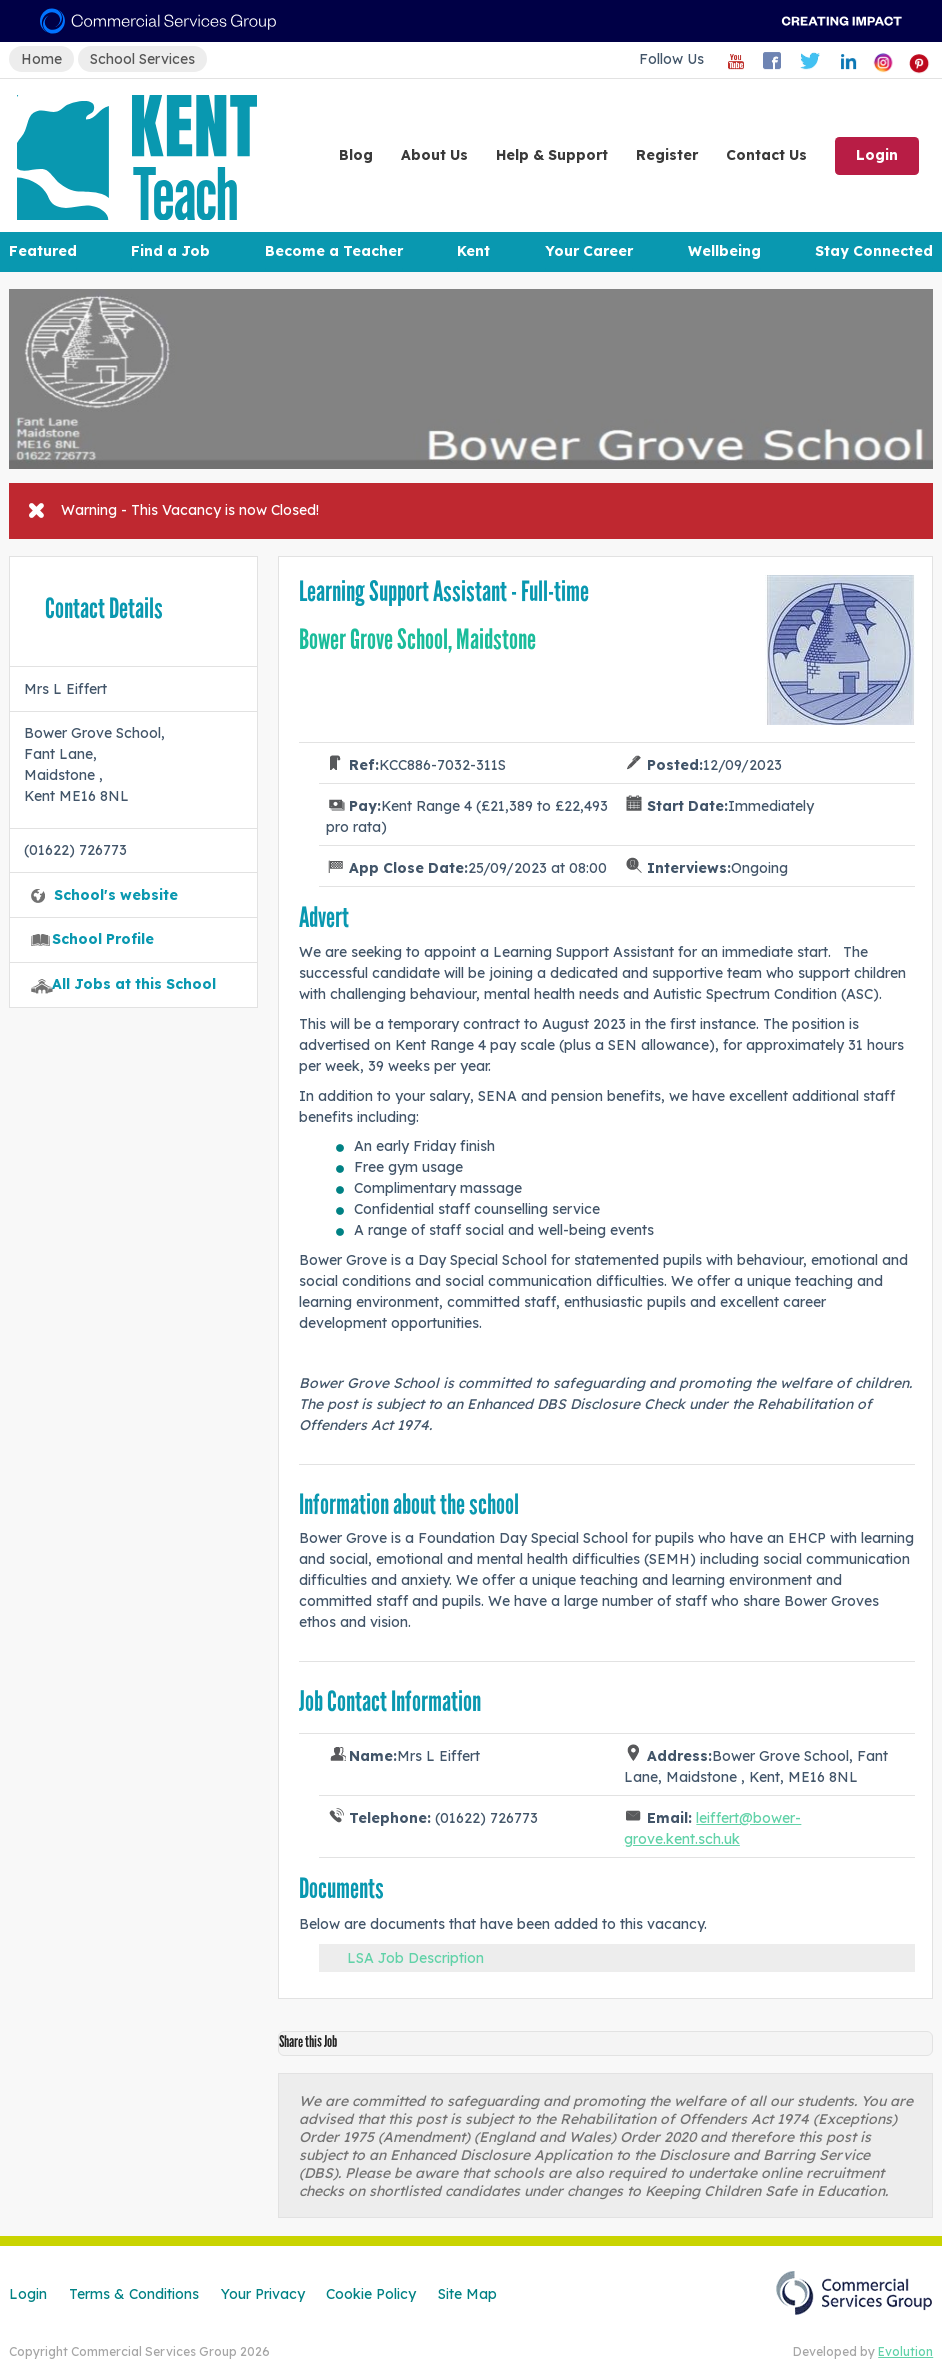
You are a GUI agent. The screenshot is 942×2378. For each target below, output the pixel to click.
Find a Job (170, 251)
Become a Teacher (334, 251)
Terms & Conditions (134, 2294)
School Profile (103, 939)
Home (41, 59)
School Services (142, 59)
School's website (116, 895)
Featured (43, 251)
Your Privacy (263, 2294)
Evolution (905, 2351)
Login (877, 155)
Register (667, 155)
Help (552, 155)
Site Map (467, 2294)
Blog (356, 155)
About (434, 155)
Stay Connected (874, 251)
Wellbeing (724, 251)
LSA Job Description (415, 1958)
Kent (473, 251)
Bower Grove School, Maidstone (417, 639)
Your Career (589, 251)
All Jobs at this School (134, 984)
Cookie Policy (371, 2294)
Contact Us (766, 155)
